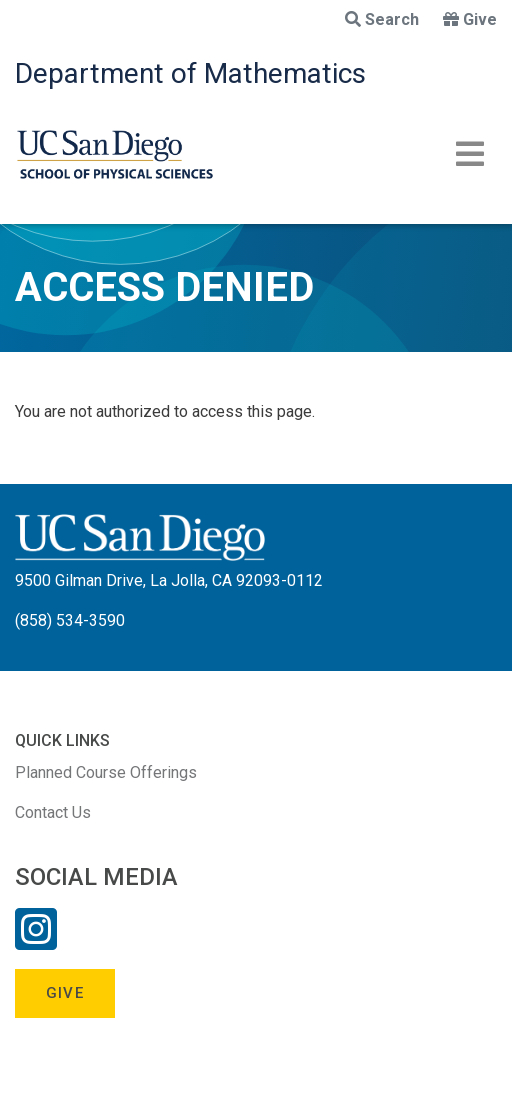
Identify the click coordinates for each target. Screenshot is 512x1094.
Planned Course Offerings (106, 772)
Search (382, 19)
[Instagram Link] (36, 942)
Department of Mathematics (190, 73)
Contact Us (53, 812)
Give (470, 19)
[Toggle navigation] (470, 154)
